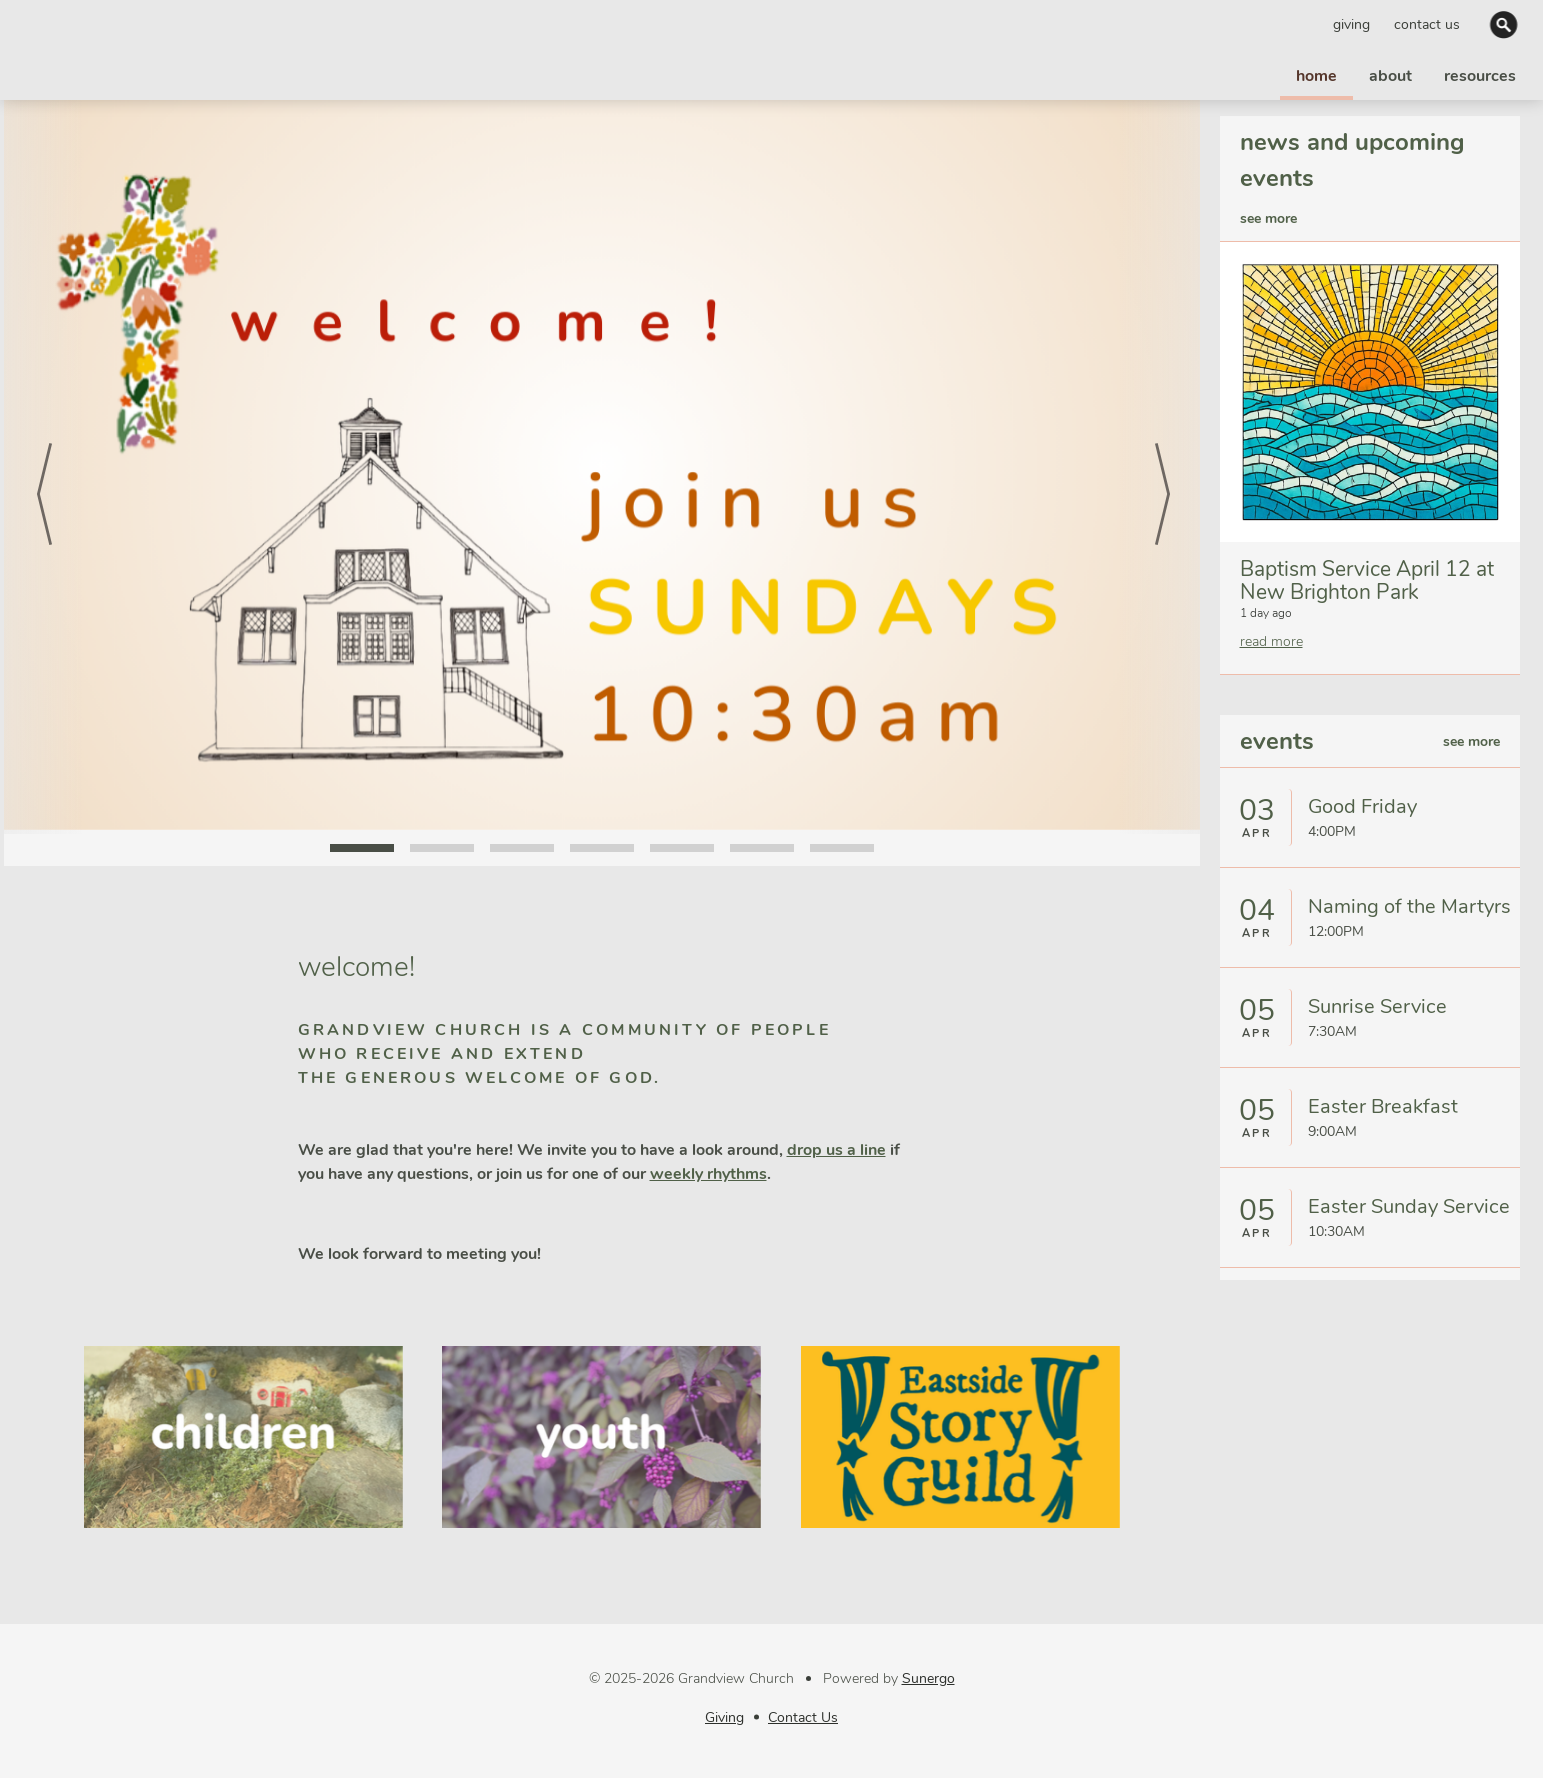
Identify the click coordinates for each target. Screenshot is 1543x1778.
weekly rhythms (708, 1174)
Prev (44, 467)
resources (1480, 76)
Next (1160, 467)
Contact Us (1427, 24)
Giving (1351, 24)
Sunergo (928, 1678)
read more (1271, 641)
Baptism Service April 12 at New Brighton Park (1367, 580)
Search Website (1505, 24)
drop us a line (836, 1150)
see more (1268, 218)
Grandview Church (102, 50)
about (1390, 76)
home (1316, 76)
